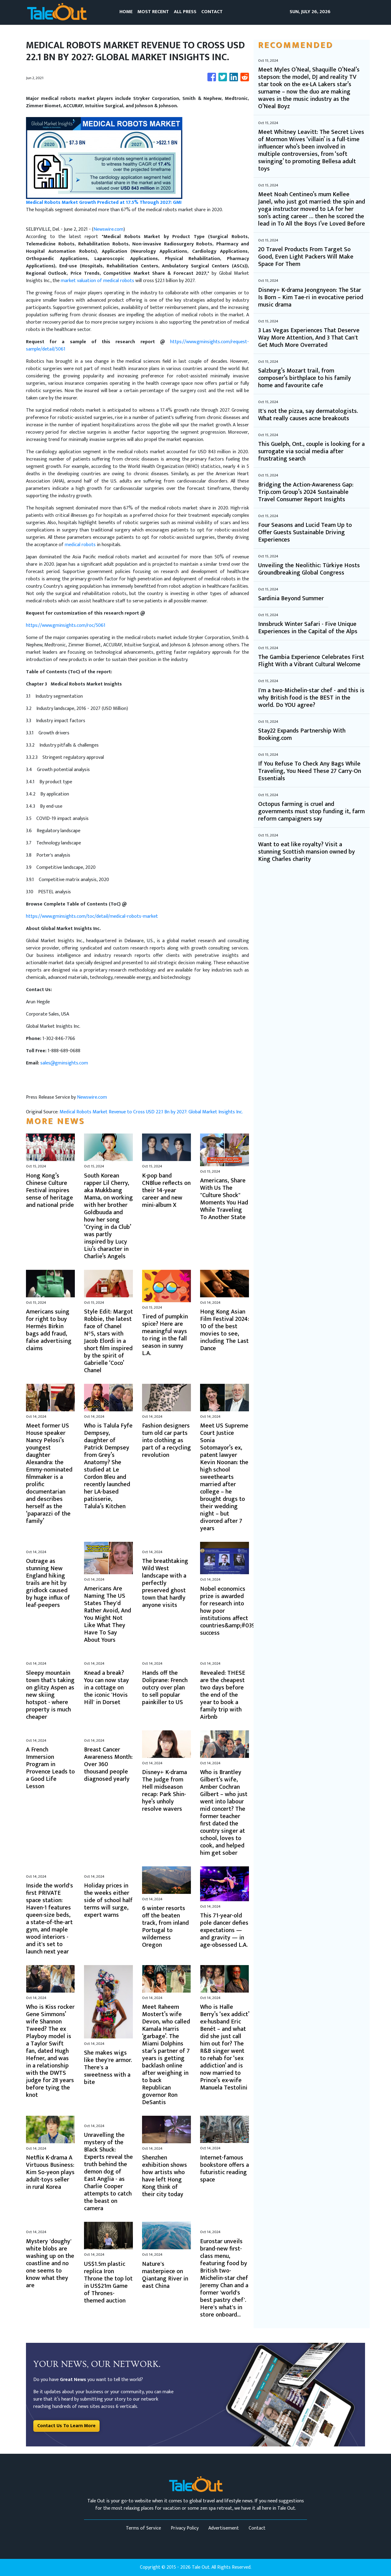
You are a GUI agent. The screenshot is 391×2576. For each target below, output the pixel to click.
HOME (126, 12)
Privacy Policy (185, 2528)
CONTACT (212, 12)
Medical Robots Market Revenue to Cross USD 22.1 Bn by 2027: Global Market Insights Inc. (152, 1112)
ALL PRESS (185, 12)
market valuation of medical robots (97, 281)
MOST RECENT (153, 12)
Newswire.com (108, 229)
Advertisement (223, 2528)
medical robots (80, 545)
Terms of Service (143, 2528)
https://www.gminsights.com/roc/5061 (65, 625)
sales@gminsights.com (64, 1063)
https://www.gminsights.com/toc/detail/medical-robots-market (92, 916)
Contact (257, 2528)
